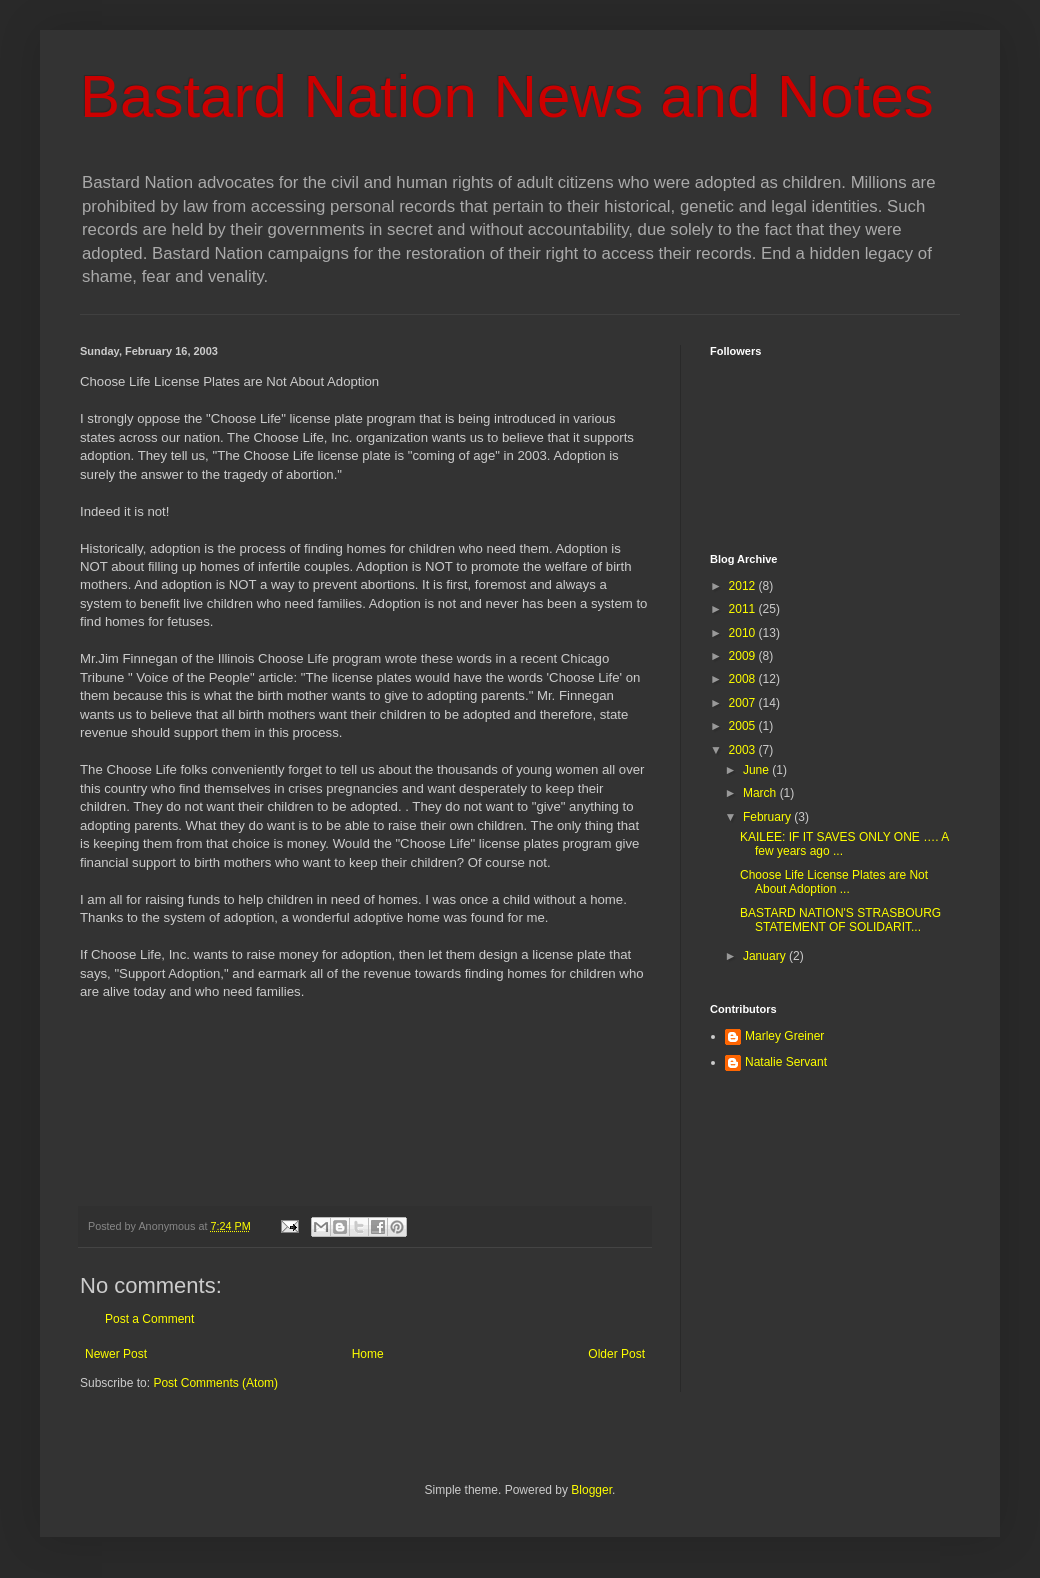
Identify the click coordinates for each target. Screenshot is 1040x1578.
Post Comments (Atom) (215, 1383)
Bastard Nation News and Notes (507, 96)
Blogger (591, 1490)
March (761, 793)
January (766, 956)
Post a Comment (149, 1319)
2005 (744, 726)
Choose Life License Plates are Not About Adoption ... (834, 882)
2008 (744, 679)
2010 (744, 633)
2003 (744, 750)
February (768, 817)
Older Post (616, 1354)
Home (368, 1354)
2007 (744, 703)
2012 (744, 586)
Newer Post (116, 1354)
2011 (744, 609)
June (757, 770)
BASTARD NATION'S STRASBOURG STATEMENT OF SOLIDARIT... (840, 920)
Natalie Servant (786, 1062)
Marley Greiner (784, 1036)
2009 (744, 656)
